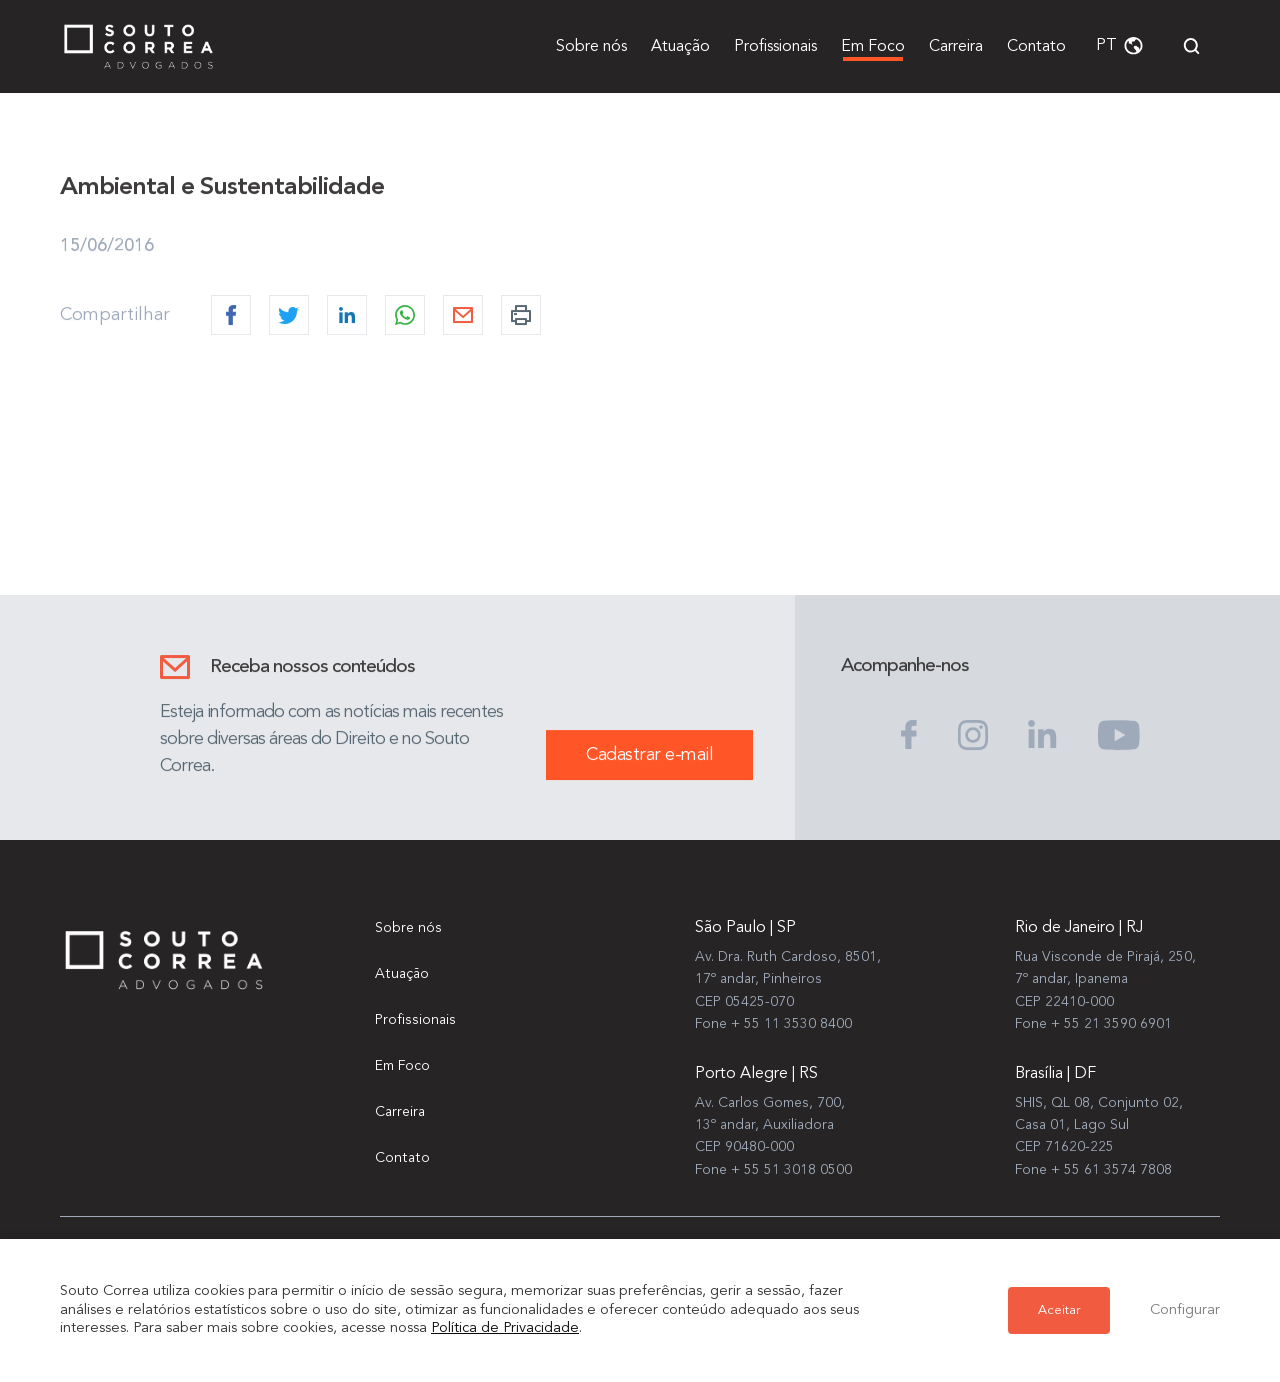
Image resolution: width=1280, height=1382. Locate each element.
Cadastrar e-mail (649, 755)
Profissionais (775, 47)
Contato (1036, 47)
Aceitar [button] (1059, 1310)
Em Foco (873, 47)
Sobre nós (591, 47)
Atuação (680, 47)
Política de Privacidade (505, 1328)
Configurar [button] (1185, 1310)
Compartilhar (115, 315)
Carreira (956, 47)
